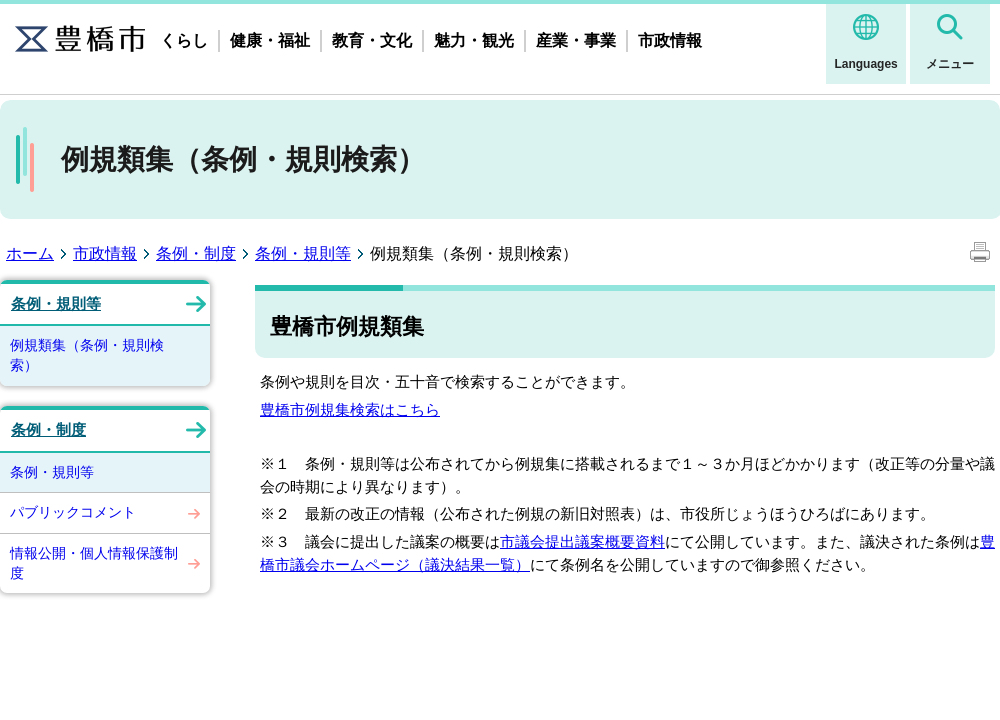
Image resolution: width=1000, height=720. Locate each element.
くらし (184, 40)
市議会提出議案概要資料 (582, 541)
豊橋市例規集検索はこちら (350, 409)
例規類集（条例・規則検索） (87, 355)
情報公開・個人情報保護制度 (94, 563)
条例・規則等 (303, 253)
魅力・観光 (474, 40)
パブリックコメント (73, 512)
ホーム (30, 253)
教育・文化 (372, 40)
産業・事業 (576, 40)
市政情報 (670, 40)
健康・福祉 (270, 40)
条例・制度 (196, 253)
